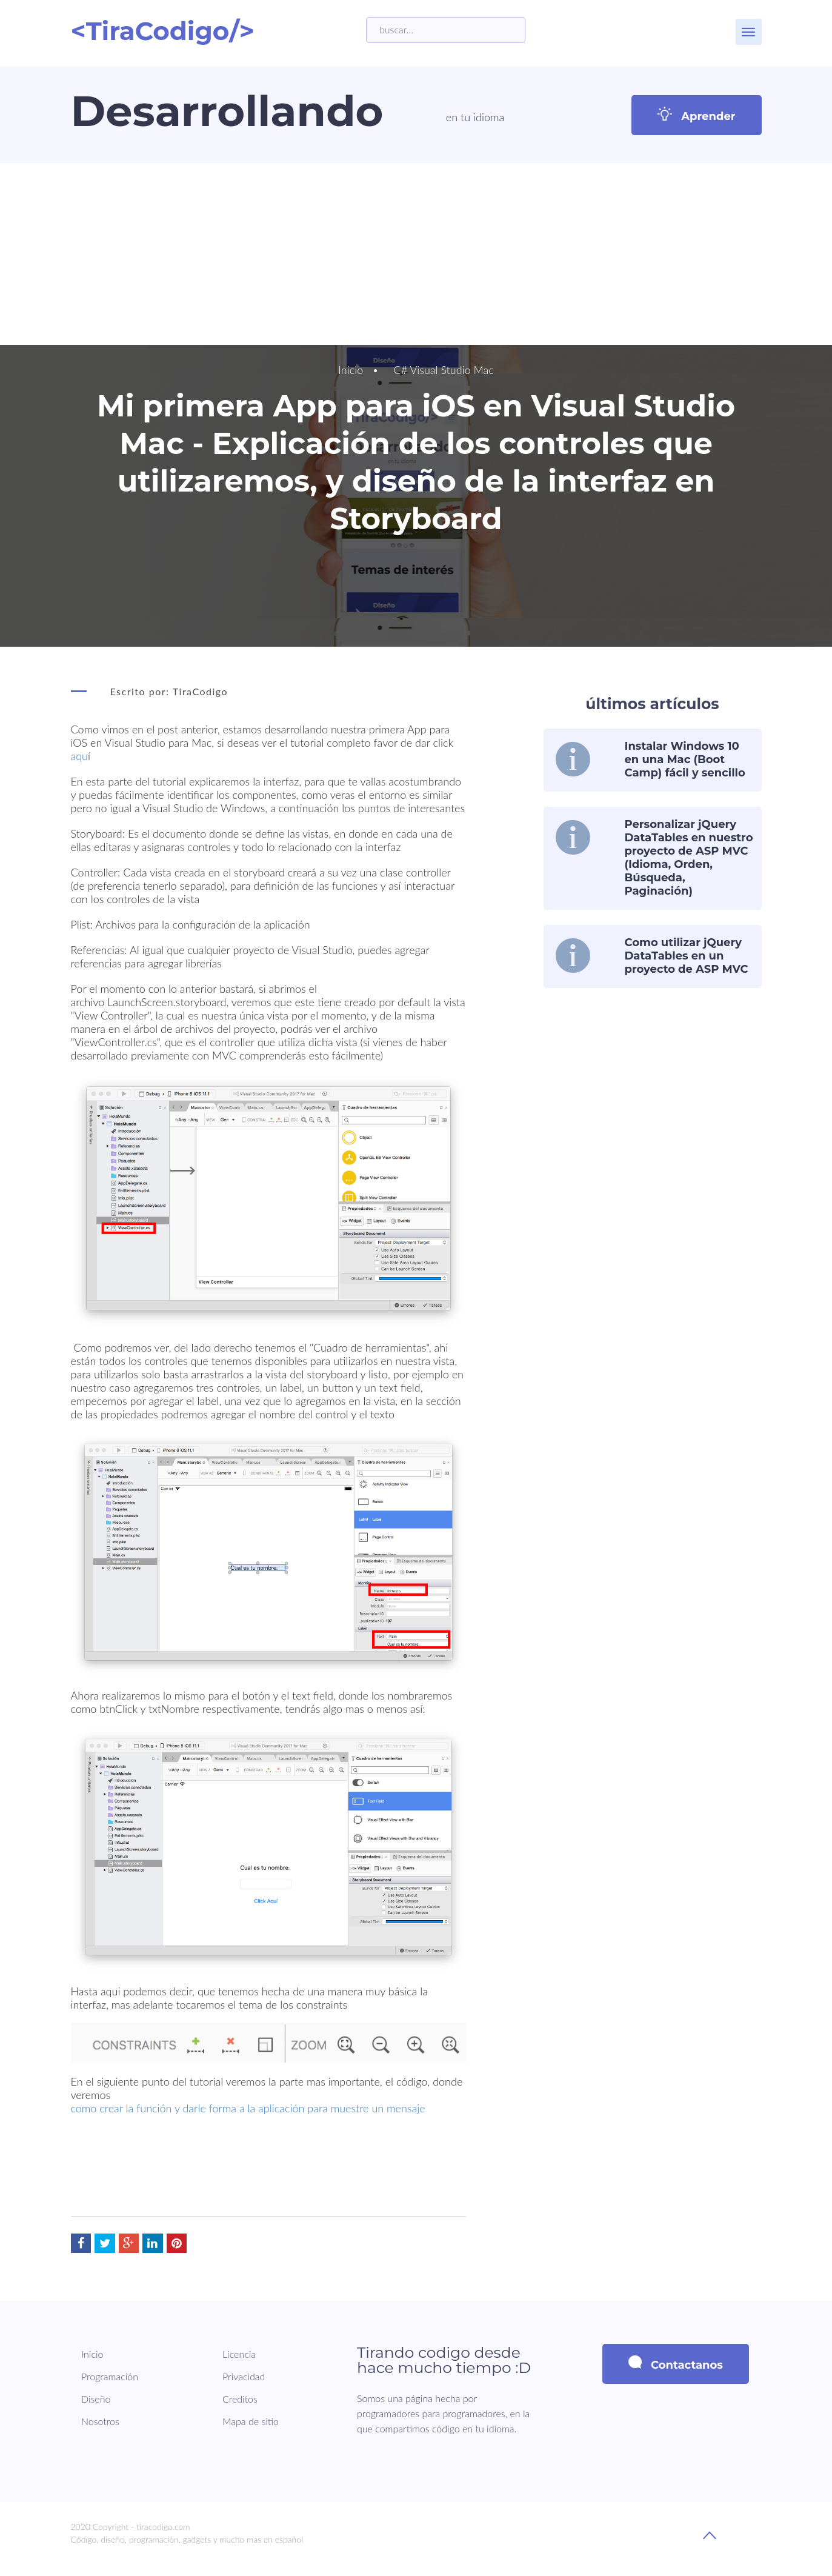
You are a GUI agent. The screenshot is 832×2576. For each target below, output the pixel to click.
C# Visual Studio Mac (444, 369)
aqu (79, 755)
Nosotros (100, 2421)
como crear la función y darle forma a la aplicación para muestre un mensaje (248, 2108)
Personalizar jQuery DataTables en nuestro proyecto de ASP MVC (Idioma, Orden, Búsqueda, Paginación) (689, 858)
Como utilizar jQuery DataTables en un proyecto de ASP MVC (686, 956)
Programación (109, 2376)
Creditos (239, 2398)
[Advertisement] (416, 254)
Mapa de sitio (250, 2421)
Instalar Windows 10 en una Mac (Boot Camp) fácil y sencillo (685, 759)
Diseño (95, 2398)
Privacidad (243, 2376)
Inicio (350, 369)
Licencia (238, 2354)
